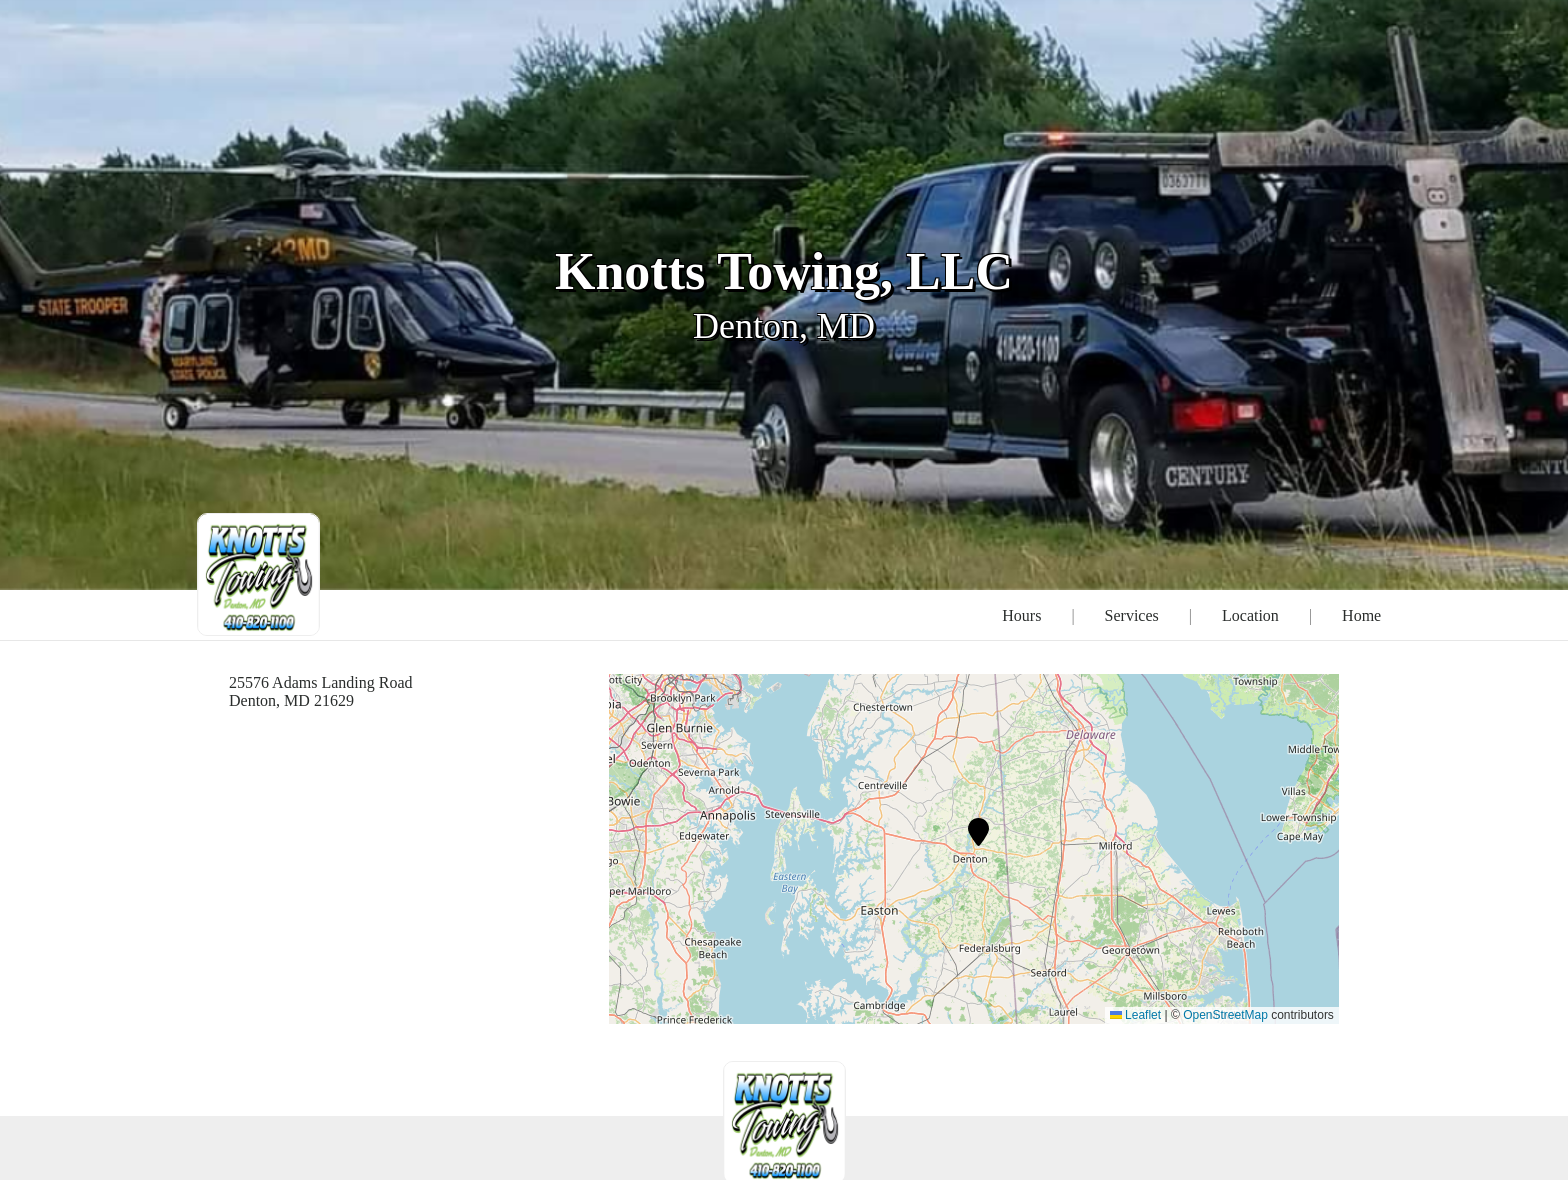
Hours (1021, 615)
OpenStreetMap (1225, 1015)
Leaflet (1135, 1015)
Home (1361, 615)
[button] (978, 832)
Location (1250, 615)
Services (1132, 615)
